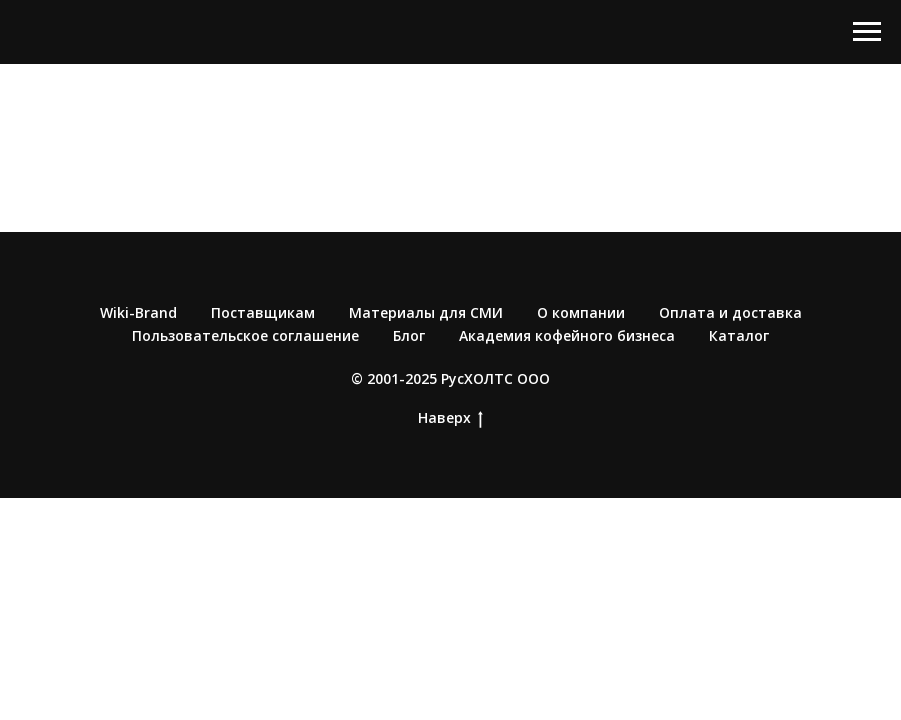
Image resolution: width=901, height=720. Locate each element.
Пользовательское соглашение (245, 335)
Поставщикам (263, 312)
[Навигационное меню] (867, 32)
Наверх (450, 418)
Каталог (739, 335)
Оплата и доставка (730, 312)
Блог (409, 335)
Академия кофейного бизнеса (567, 335)
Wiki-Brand (138, 312)
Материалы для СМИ (426, 312)
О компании (581, 312)
